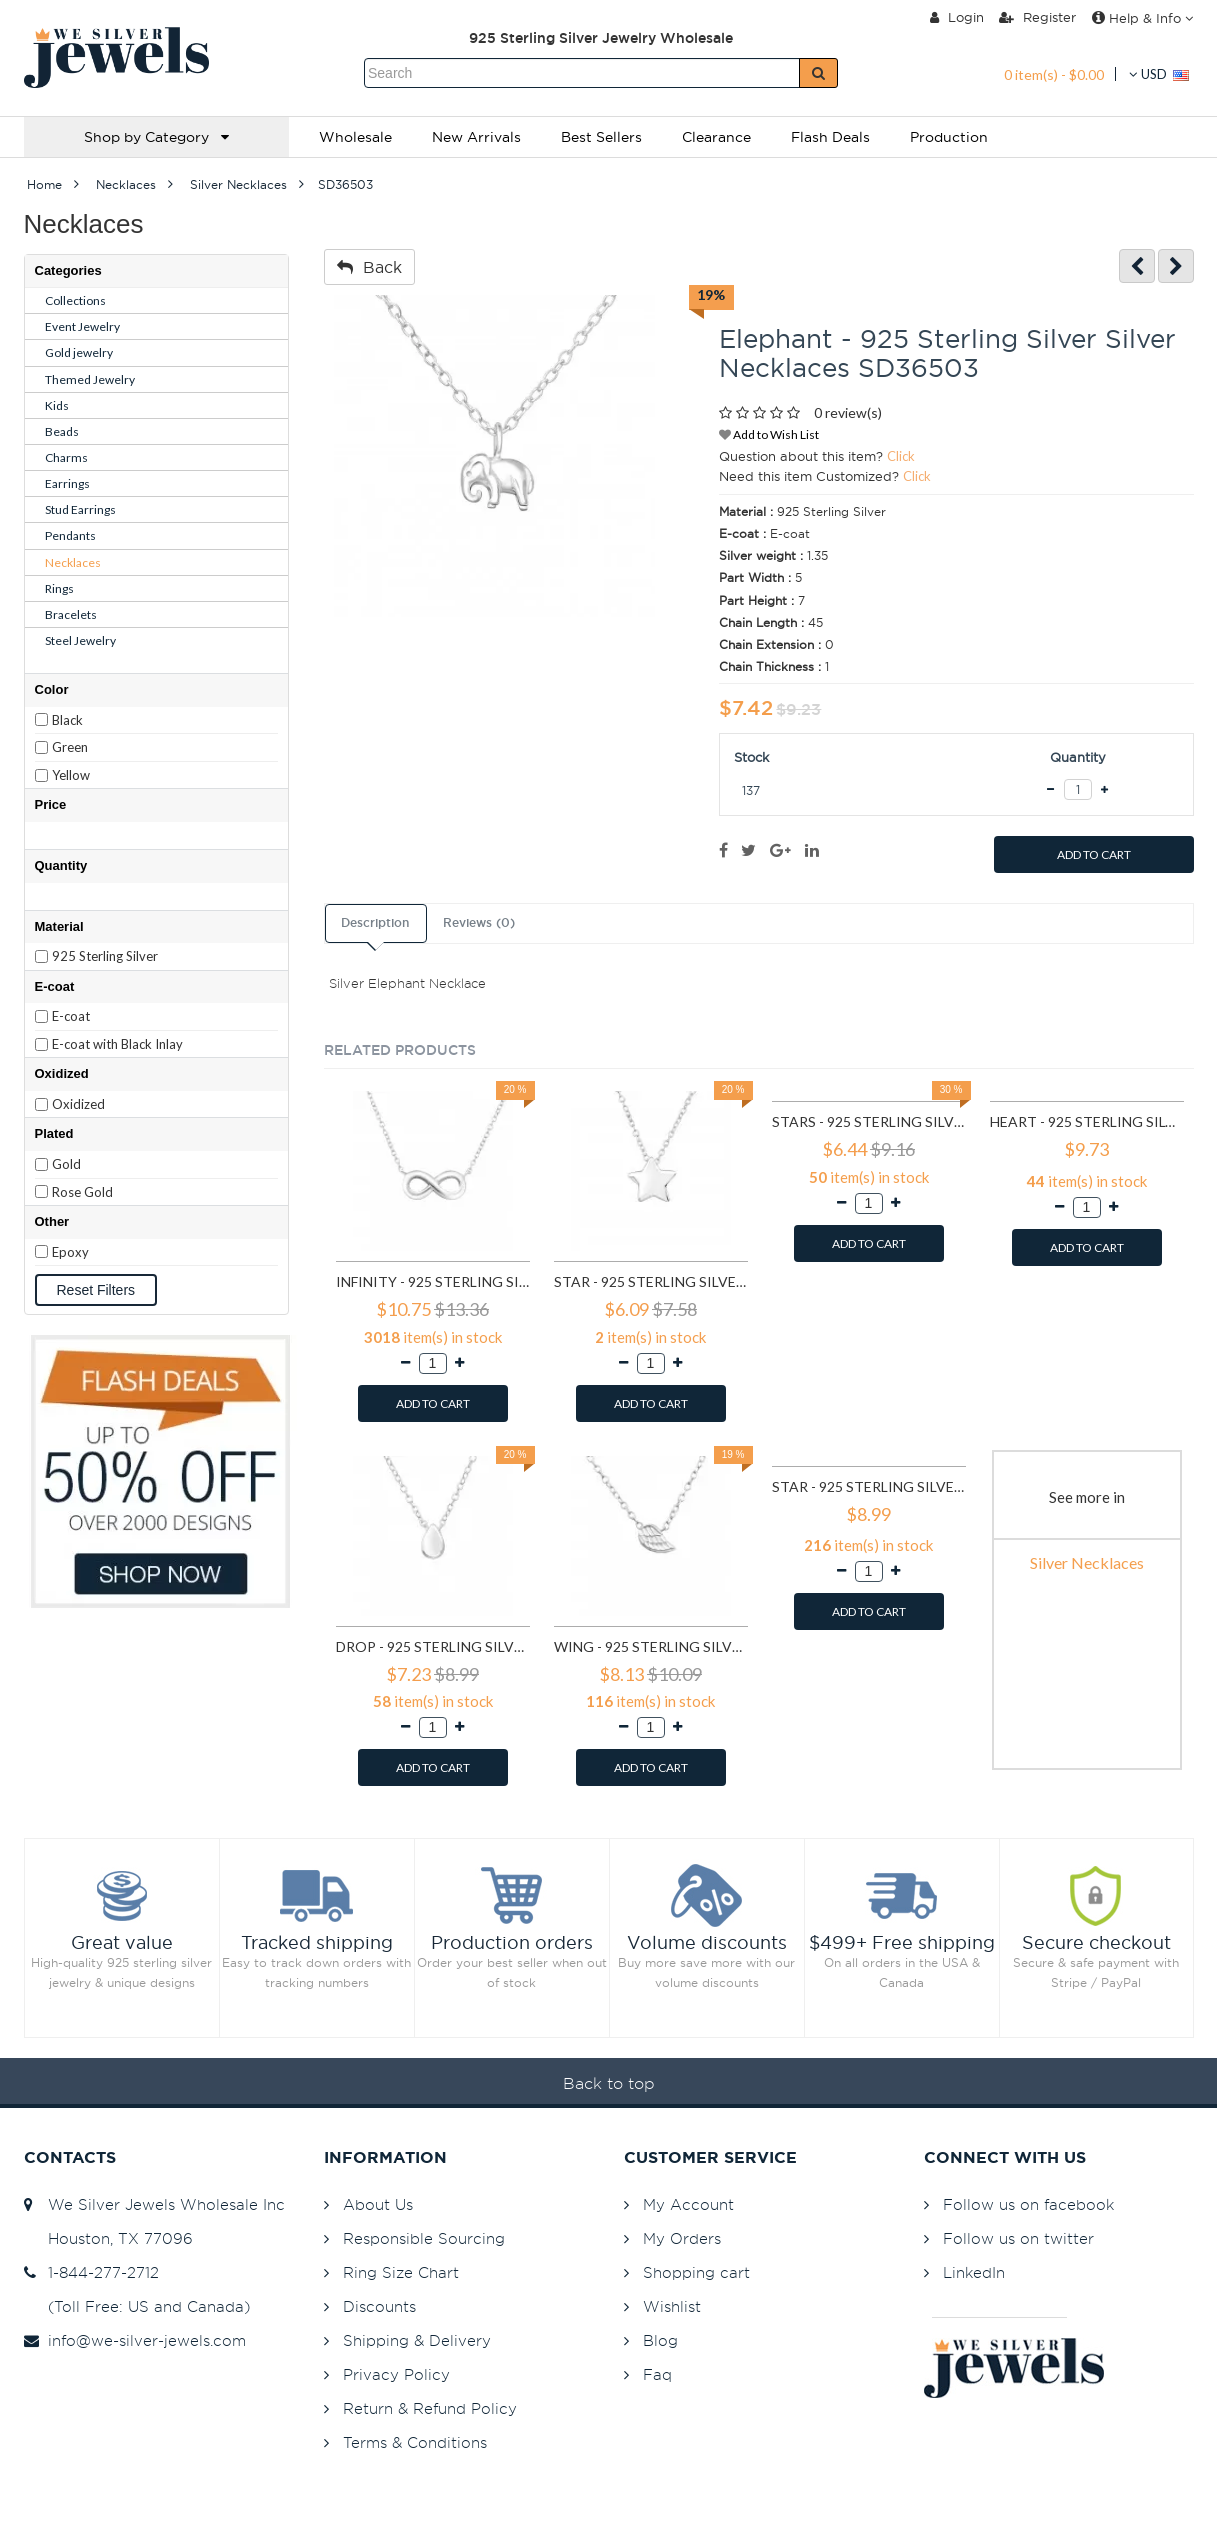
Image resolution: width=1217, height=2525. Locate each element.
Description (375, 923)
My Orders (682, 2238)
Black (67, 720)
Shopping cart (696, 2272)
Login (957, 17)
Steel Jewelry (80, 640)
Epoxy (70, 1252)
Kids (57, 405)
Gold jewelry (79, 352)
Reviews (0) (479, 923)
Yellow (71, 775)
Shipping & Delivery (417, 2340)
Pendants (70, 535)
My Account (688, 2204)
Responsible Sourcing (424, 2238)
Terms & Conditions (415, 2442)
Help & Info (1142, 18)
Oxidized (78, 1104)
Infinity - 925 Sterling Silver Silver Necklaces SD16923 (433, 1281)
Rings (59, 588)
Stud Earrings (80, 509)
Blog (660, 2340)
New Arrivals (476, 137)
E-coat (71, 1016)
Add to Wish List (769, 434)
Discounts (379, 2306)
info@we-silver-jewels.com (135, 2340)
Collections (75, 300)
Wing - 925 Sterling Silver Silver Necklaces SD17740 (651, 1646)
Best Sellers (601, 137)
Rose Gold (82, 1192)
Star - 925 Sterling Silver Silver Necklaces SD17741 (869, 1486)
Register (1037, 17)
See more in (1087, 1497)
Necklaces (73, 562)
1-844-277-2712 (91, 2272)
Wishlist (672, 2306)
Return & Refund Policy (430, 2408)
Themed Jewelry (90, 379)
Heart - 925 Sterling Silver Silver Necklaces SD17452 (1087, 1121)
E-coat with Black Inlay (117, 1044)
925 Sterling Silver (105, 956)
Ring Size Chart (401, 2272)
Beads (62, 431)
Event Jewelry (82, 326)
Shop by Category (156, 137)
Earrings (67, 483)
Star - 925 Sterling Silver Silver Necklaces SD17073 (651, 1281)
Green (70, 747)
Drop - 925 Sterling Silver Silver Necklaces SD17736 (433, 1646)
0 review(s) (848, 412)
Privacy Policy (396, 2374)
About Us (378, 2204)
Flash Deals (830, 137)
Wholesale (355, 137)
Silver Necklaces (1087, 1562)
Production (949, 137)
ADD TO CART (1094, 854)
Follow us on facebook (1028, 2204)
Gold (66, 1164)
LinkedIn (974, 2272)
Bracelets (71, 614)
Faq (657, 2374)
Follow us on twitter (1018, 2238)
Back (369, 267)
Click (901, 456)
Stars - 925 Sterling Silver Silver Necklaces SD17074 (869, 1121)
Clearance (716, 137)
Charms (66, 457)
